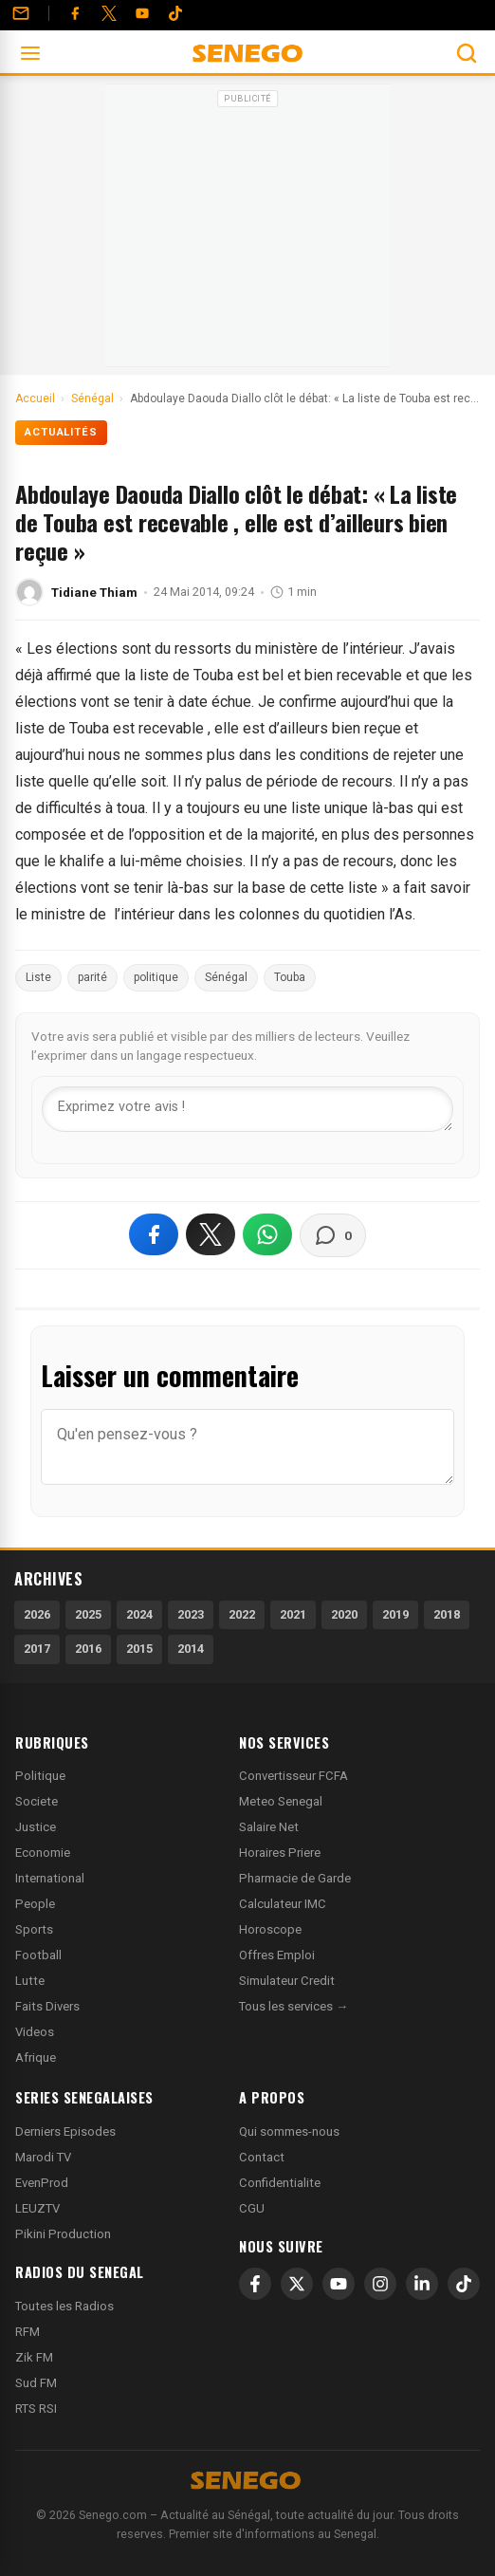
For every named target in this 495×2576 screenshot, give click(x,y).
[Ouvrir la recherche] (466, 53)
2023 (190, 1614)
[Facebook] (74, 13)
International (49, 1878)
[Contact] (20, 13)
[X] (297, 2284)
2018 (446, 1614)
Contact (261, 2157)
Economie (42, 1852)
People (35, 1904)
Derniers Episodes (65, 2131)
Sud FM (36, 2383)
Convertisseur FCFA (293, 1776)
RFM (27, 2332)
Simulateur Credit (287, 1981)
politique (156, 977)
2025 (88, 1614)
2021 (293, 1614)
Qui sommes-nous (289, 2131)
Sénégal (226, 977)
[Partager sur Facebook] (153, 1234)
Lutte (30, 1981)
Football (38, 1955)
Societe (36, 1801)
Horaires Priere (280, 1852)
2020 (344, 1614)
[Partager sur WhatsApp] (267, 1234)
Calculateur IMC (282, 1904)
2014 (190, 1648)
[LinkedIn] (422, 2284)
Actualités (61, 432)
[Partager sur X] (210, 1234)
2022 (242, 1614)
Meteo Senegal (280, 1801)
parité (92, 977)
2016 (88, 1648)
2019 (395, 1614)
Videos (34, 2032)
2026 (37, 1614)
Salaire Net (269, 1827)
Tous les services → (293, 2006)
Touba (289, 977)
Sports (34, 1929)
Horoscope (270, 1929)
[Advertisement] (247, 231)
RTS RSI (36, 2408)
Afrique (35, 2057)
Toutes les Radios (64, 2306)
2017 (37, 1648)
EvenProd (41, 2183)
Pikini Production (63, 2234)
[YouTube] (142, 13)
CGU (252, 2208)
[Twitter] (109, 13)
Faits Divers (47, 2006)
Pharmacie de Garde (295, 1878)
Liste (38, 977)
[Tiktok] (175, 13)
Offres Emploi (277, 1955)
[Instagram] (380, 2284)
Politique (40, 1776)
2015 (139, 1648)
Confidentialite (280, 2183)
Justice (35, 1827)
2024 (139, 1614)
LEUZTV (37, 2208)
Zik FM (34, 2357)
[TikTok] (464, 2284)
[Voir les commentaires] (333, 1235)
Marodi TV (43, 2157)
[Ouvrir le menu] (30, 53)
